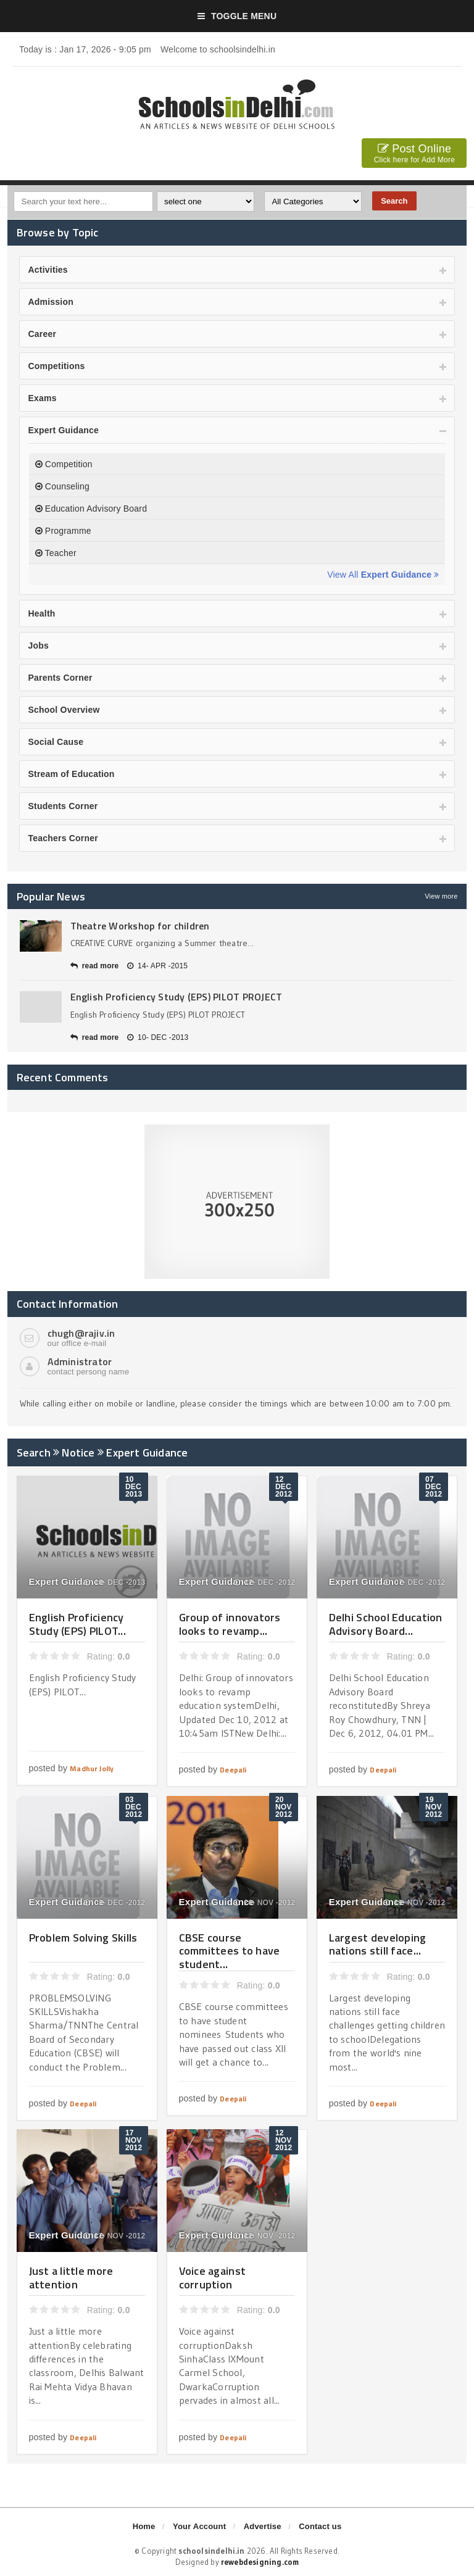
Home (144, 2526)
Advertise (262, 2526)
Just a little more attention (71, 2277)
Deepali (233, 1769)
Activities (48, 270)
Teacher (56, 553)
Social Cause (56, 742)
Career (42, 334)
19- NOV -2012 (414, 1902)
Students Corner (63, 806)
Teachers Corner (63, 838)
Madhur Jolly (92, 1768)
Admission (50, 302)
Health (42, 613)
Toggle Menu (237, 16)
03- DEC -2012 (115, 1902)
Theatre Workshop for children (140, 925)
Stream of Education (71, 774)
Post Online (414, 155)
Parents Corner (60, 678)
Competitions (56, 366)
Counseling (62, 486)
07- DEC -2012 (415, 1582)
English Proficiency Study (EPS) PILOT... (77, 1624)
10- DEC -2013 (158, 1037)
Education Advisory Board (91, 508)
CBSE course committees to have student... (229, 1950)
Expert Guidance (63, 430)
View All (383, 575)
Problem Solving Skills (83, 1937)
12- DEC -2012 (265, 1582)
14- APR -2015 (157, 966)
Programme (63, 531)
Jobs (38, 645)
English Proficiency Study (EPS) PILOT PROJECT (176, 996)
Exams (42, 398)
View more (441, 896)
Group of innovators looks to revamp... (230, 1624)
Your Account (199, 2526)
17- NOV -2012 (114, 2236)
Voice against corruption (212, 2277)
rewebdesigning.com (260, 2562)
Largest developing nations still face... (377, 1944)
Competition (64, 464)
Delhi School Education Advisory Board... (386, 1624)
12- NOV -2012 (264, 2236)
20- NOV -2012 (264, 1902)
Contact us (320, 2526)
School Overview (64, 710)
